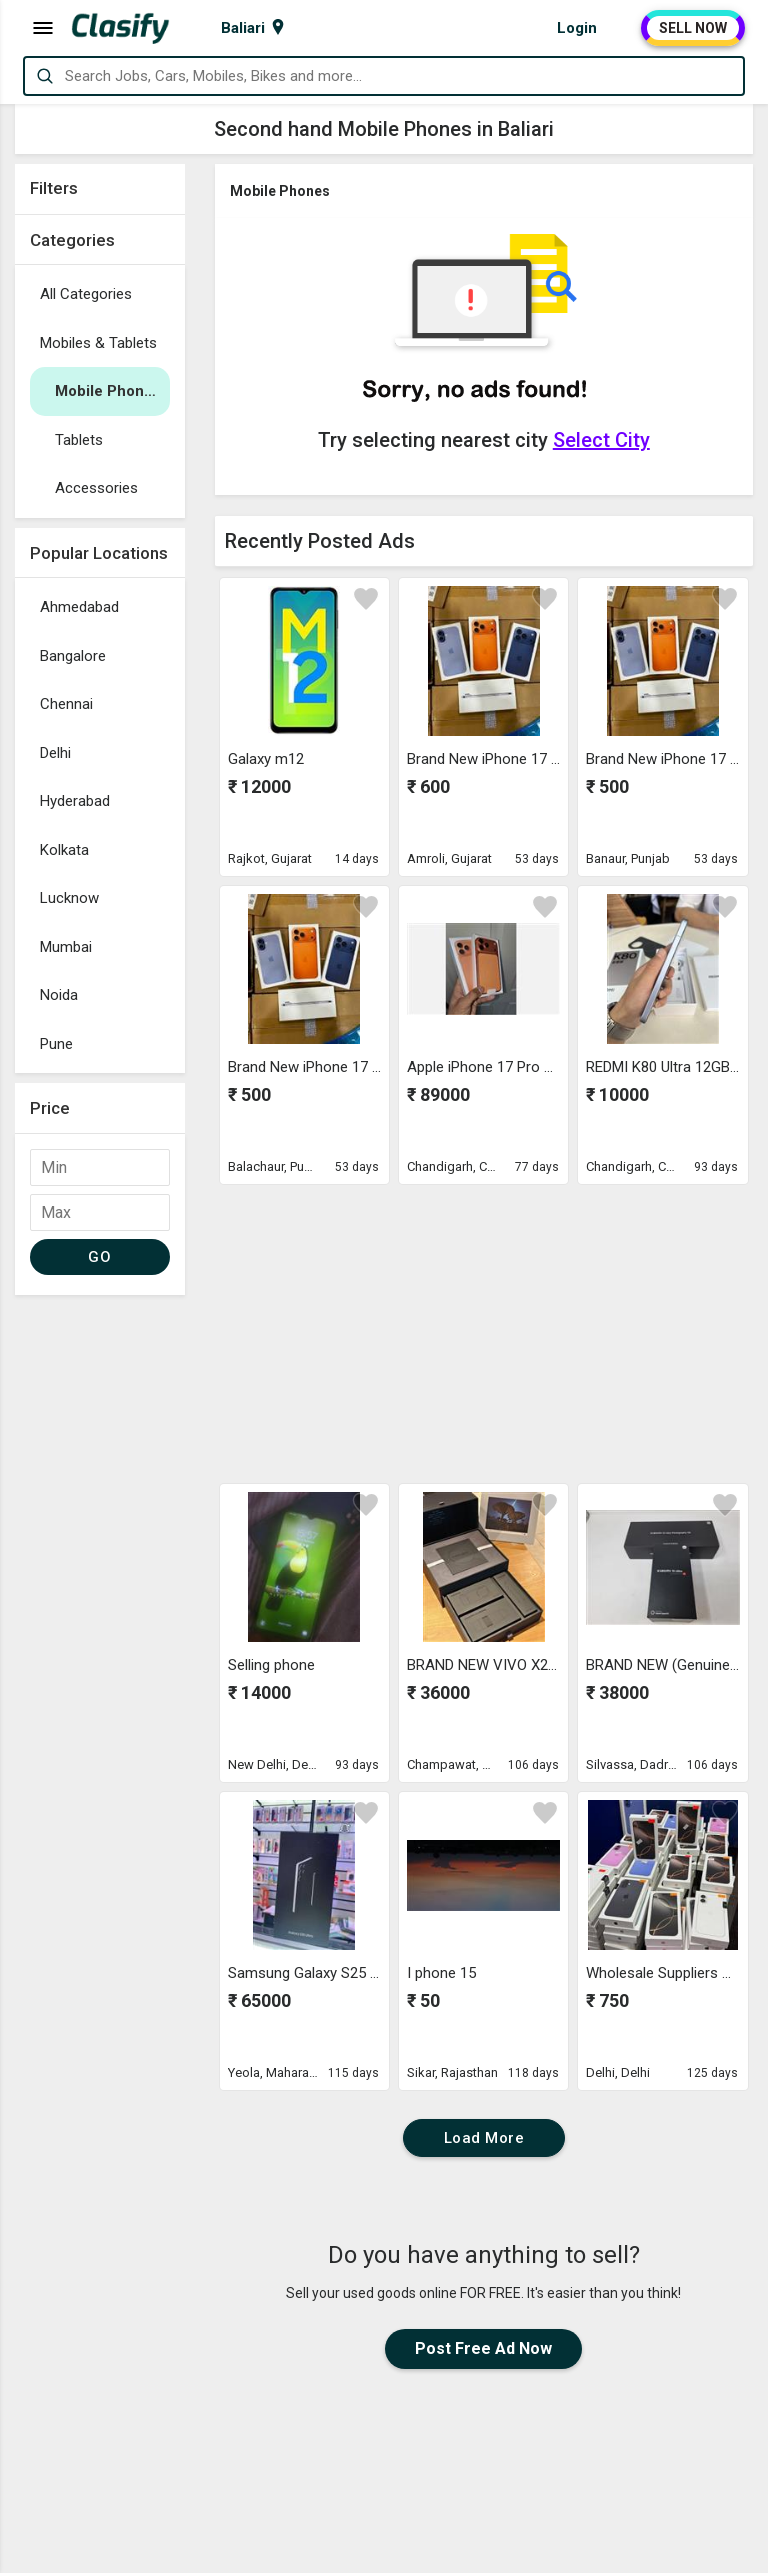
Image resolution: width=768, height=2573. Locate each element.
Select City (601, 440)
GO (99, 1257)
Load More (484, 2138)
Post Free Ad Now (483, 2348)
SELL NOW (693, 28)
